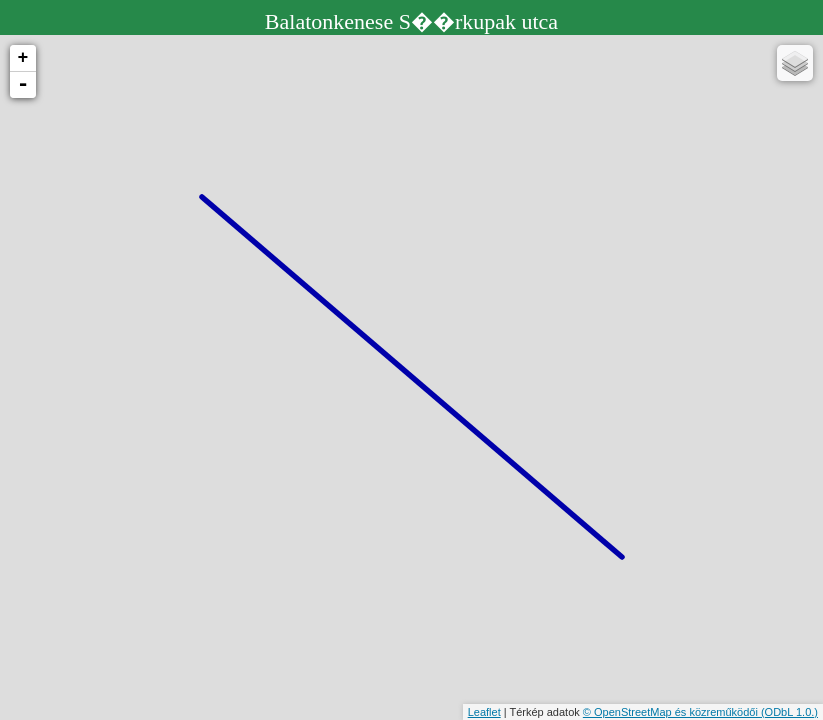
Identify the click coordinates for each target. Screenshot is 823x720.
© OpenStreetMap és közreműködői (672, 712)
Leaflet (484, 712)
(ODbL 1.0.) (789, 712)
